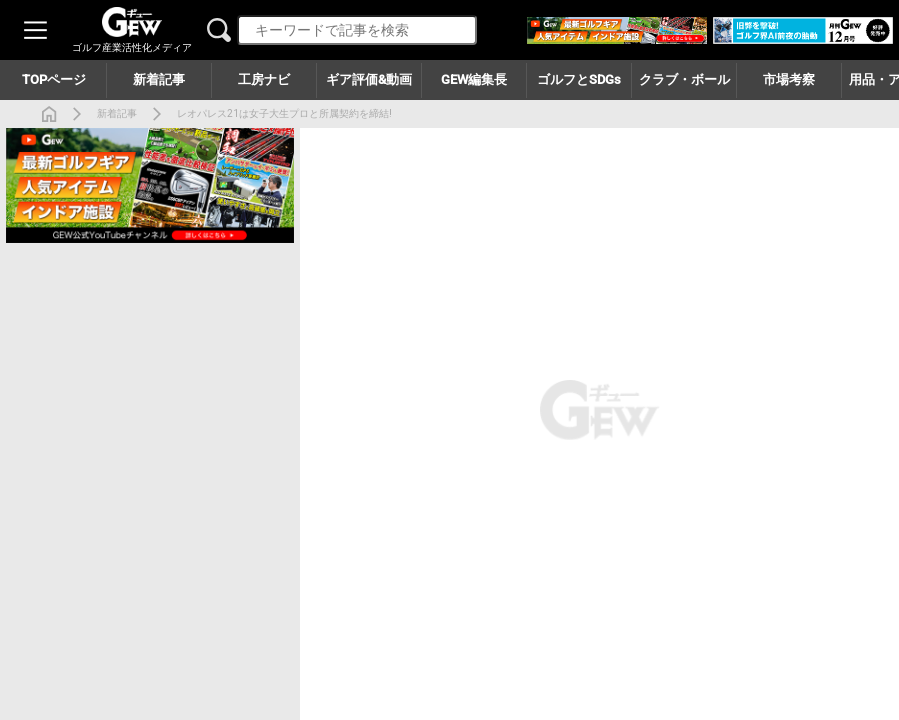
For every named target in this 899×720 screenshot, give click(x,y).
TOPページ (54, 79)
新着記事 (117, 113)
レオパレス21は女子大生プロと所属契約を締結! (284, 113)
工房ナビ (264, 79)
